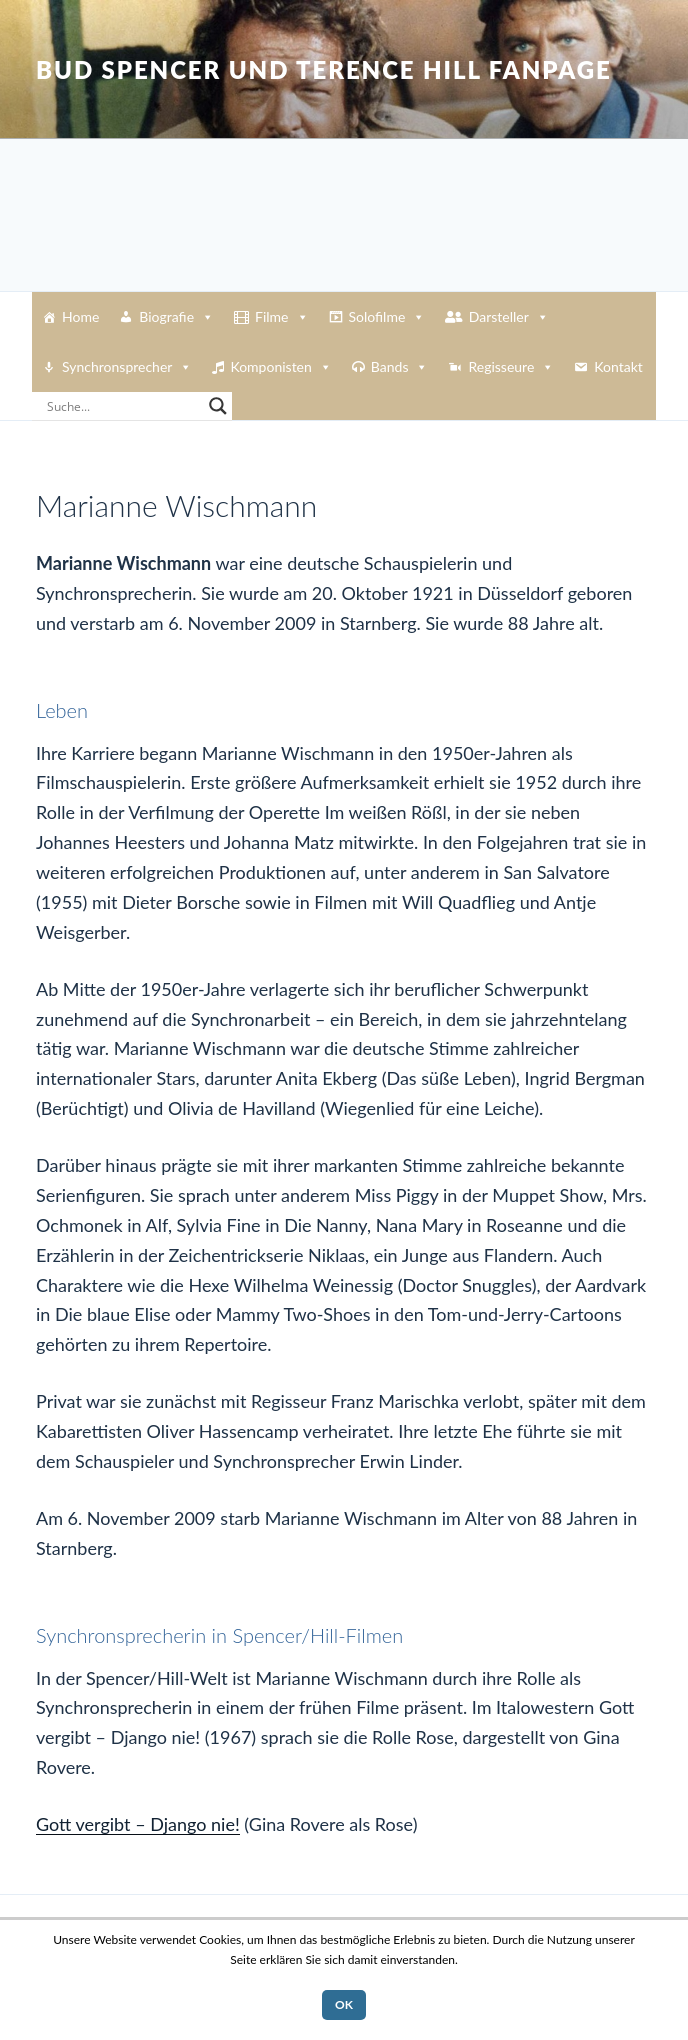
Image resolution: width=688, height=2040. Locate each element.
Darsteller (509, 317)
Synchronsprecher (127, 367)
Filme (281, 317)
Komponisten (280, 367)
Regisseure (511, 367)
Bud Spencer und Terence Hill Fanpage (324, 69)
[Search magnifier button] (218, 406)
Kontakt (618, 366)
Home (80, 316)
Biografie (176, 317)
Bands (400, 367)
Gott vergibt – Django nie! (138, 1824)
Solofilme (387, 317)
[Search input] (123, 406)
